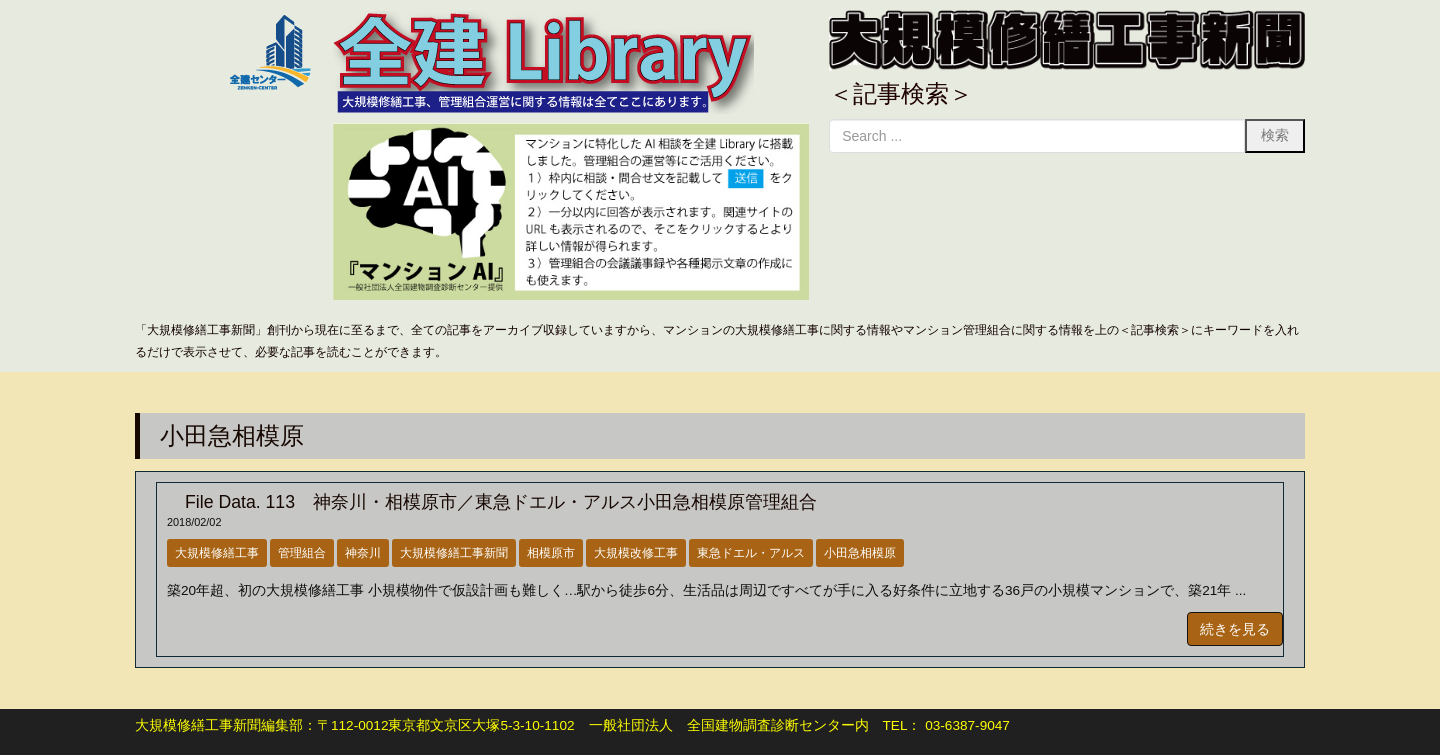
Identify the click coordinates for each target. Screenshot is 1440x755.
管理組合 (302, 553)
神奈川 (363, 553)
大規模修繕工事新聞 (454, 553)
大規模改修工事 (636, 553)
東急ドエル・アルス (751, 553)
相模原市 (551, 553)
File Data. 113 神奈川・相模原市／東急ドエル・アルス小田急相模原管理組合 (492, 502)
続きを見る (1235, 629)
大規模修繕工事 (217, 553)
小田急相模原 (860, 553)
